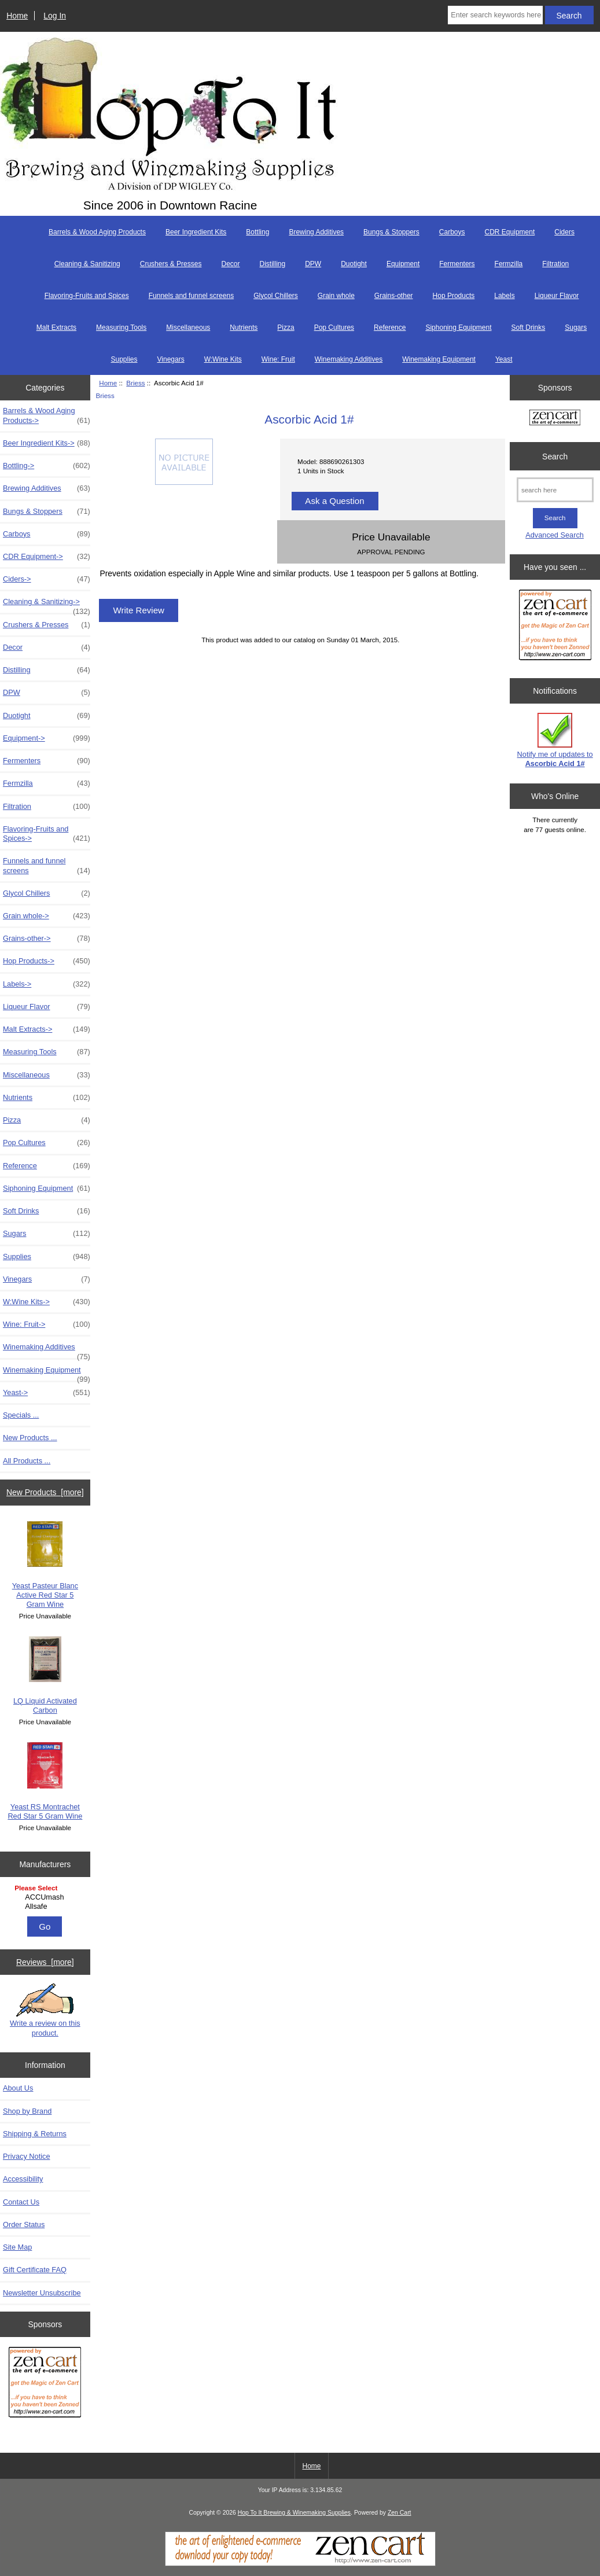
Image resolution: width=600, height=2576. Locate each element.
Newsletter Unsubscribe (42, 2292)
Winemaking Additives (348, 359)
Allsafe (46, 1906)
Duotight (354, 264)
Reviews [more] (45, 1962)
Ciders (564, 232)
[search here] (555, 489)
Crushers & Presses (171, 264)
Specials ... (21, 1415)
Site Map (17, 2247)
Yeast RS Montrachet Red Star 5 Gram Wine (45, 1781)
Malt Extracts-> (46, 1029)
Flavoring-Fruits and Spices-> (46, 834)
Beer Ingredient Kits (195, 232)
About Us (18, 2088)
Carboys (452, 232)
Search (555, 456)
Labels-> (46, 984)
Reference (390, 327)
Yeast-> (46, 1392)
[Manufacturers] (44, 1898)
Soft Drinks (528, 327)
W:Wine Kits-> (46, 1302)
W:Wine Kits (223, 359)
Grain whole (336, 296)
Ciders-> (46, 579)
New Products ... (30, 1437)
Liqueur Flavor (557, 296)
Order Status (24, 2224)
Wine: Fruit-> (46, 1324)
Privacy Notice (26, 2156)
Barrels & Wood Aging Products (97, 232)
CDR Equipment (510, 232)
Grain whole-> (46, 916)
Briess (135, 383)
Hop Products (454, 296)
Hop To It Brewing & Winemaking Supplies (294, 2512)
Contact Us (21, 2202)
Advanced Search (554, 535)
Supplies (124, 359)
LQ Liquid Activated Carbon (45, 1675)
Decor (230, 264)
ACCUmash (46, 1897)
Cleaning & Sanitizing (87, 264)
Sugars (576, 327)
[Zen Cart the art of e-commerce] (45, 2383)
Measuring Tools (121, 327)
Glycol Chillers (275, 296)
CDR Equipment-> (46, 556)
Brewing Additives (316, 232)
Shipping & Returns (35, 2133)
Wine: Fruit (278, 359)
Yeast (504, 359)
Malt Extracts (56, 327)
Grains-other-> (46, 938)
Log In (54, 15)
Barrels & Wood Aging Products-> (46, 415)
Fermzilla (509, 264)
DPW (313, 264)
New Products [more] (45, 1492)
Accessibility (23, 2178)
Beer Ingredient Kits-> (46, 443)
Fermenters (456, 264)
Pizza (285, 327)
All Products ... (26, 1460)
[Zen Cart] (300, 2563)
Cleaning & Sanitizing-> (46, 604)
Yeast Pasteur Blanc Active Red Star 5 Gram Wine (45, 1565)
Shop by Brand (27, 2111)
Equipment (402, 264)
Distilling (272, 264)
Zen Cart (399, 2512)
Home (17, 15)
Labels (504, 296)
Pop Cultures (334, 327)
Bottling (257, 232)
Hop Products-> (46, 961)
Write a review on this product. (45, 2010)
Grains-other (393, 296)
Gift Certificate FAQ (35, 2269)
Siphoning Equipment (458, 327)
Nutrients (243, 327)
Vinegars (171, 359)
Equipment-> (46, 738)
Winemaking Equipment (439, 359)
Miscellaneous (188, 327)
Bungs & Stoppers (391, 232)
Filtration (555, 264)
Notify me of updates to (555, 740)
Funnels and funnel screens (191, 296)
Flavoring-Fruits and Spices (87, 296)
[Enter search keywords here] (495, 15)
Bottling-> (46, 465)
